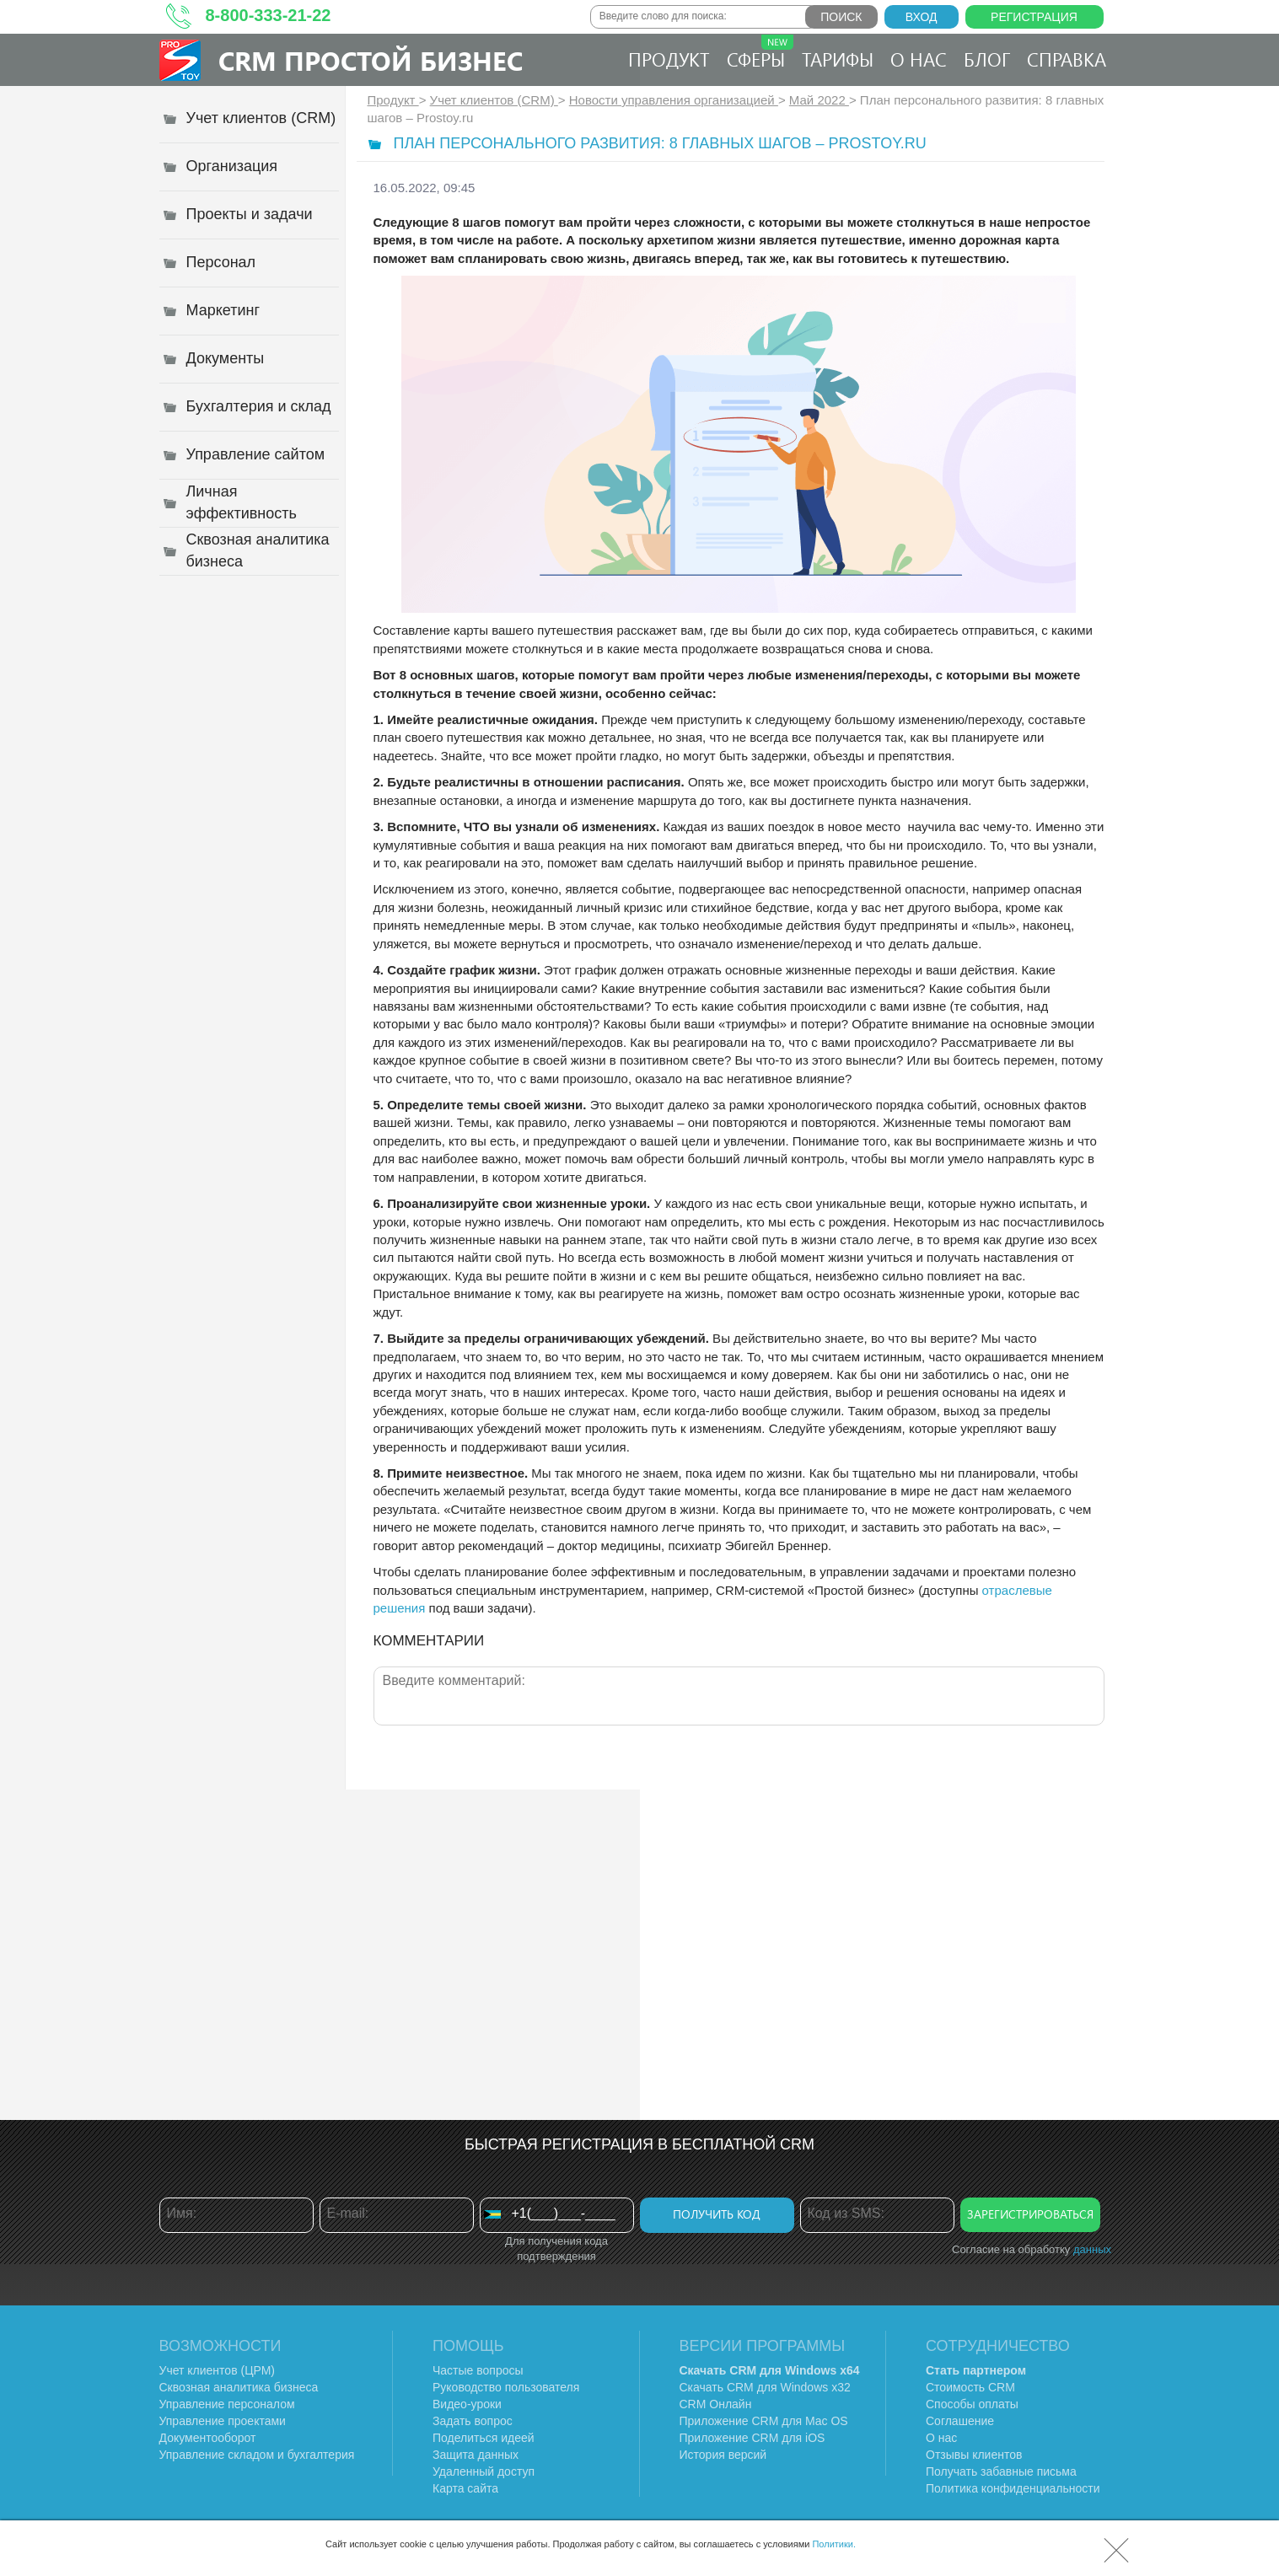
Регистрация (1034, 17)
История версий (723, 2454)
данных (1092, 2249)
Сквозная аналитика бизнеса (239, 2387)
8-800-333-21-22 (268, 15)
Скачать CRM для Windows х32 (765, 2387)
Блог (987, 59)
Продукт (669, 59)
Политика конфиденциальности (1013, 2488)
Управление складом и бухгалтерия (257, 2454)
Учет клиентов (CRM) (494, 100)
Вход (922, 17)
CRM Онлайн (716, 2404)
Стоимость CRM (970, 2387)
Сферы (760, 53)
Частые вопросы (478, 2370)
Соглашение (960, 2421)
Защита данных (476, 2454)
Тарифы (837, 59)
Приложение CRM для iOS (752, 2438)
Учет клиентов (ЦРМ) (217, 2370)
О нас (918, 59)
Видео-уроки (467, 2404)
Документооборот (207, 2438)
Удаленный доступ (484, 2471)
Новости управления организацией (673, 100)
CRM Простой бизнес (370, 60)
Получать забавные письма (1001, 2471)
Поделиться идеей (484, 2438)
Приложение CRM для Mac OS (764, 2421)
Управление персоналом (227, 2404)
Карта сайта (465, 2488)
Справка (1066, 59)
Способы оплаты (972, 2404)
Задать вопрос (473, 2421)
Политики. (834, 2544)
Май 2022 (819, 100)
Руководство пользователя (506, 2387)
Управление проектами (222, 2421)
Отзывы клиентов (974, 2454)
